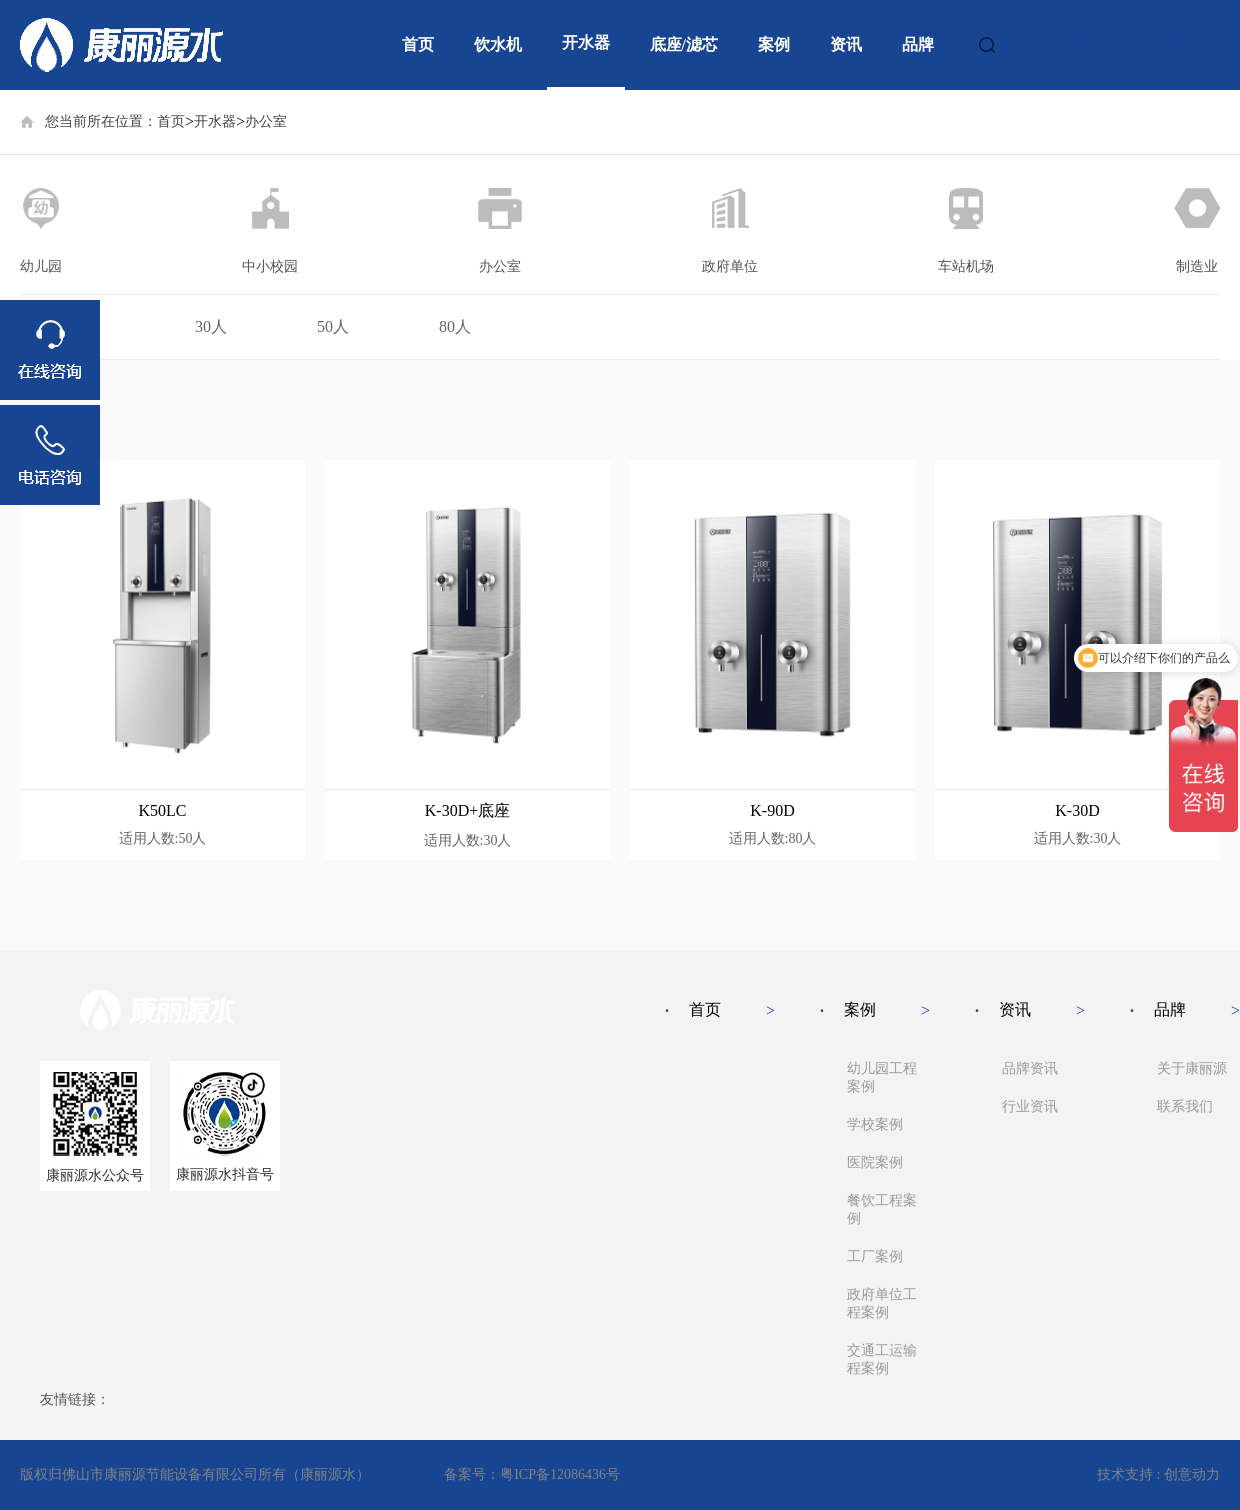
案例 (774, 44)
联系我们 (1185, 1106)
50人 (333, 326)
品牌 (918, 44)
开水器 (586, 42)
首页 (418, 44)
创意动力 (1192, 1474)
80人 (455, 326)
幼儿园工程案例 (882, 1077)
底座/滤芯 (684, 44)
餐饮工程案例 (882, 1209)
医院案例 (875, 1162)
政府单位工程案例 (882, 1303)
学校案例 (875, 1124)
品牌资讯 (1030, 1068)
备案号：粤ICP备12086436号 (532, 1474)
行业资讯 (1030, 1106)
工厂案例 (875, 1256)
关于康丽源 (1192, 1068)
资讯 (846, 44)
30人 (211, 326)
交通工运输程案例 (882, 1359)
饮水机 (498, 44)
